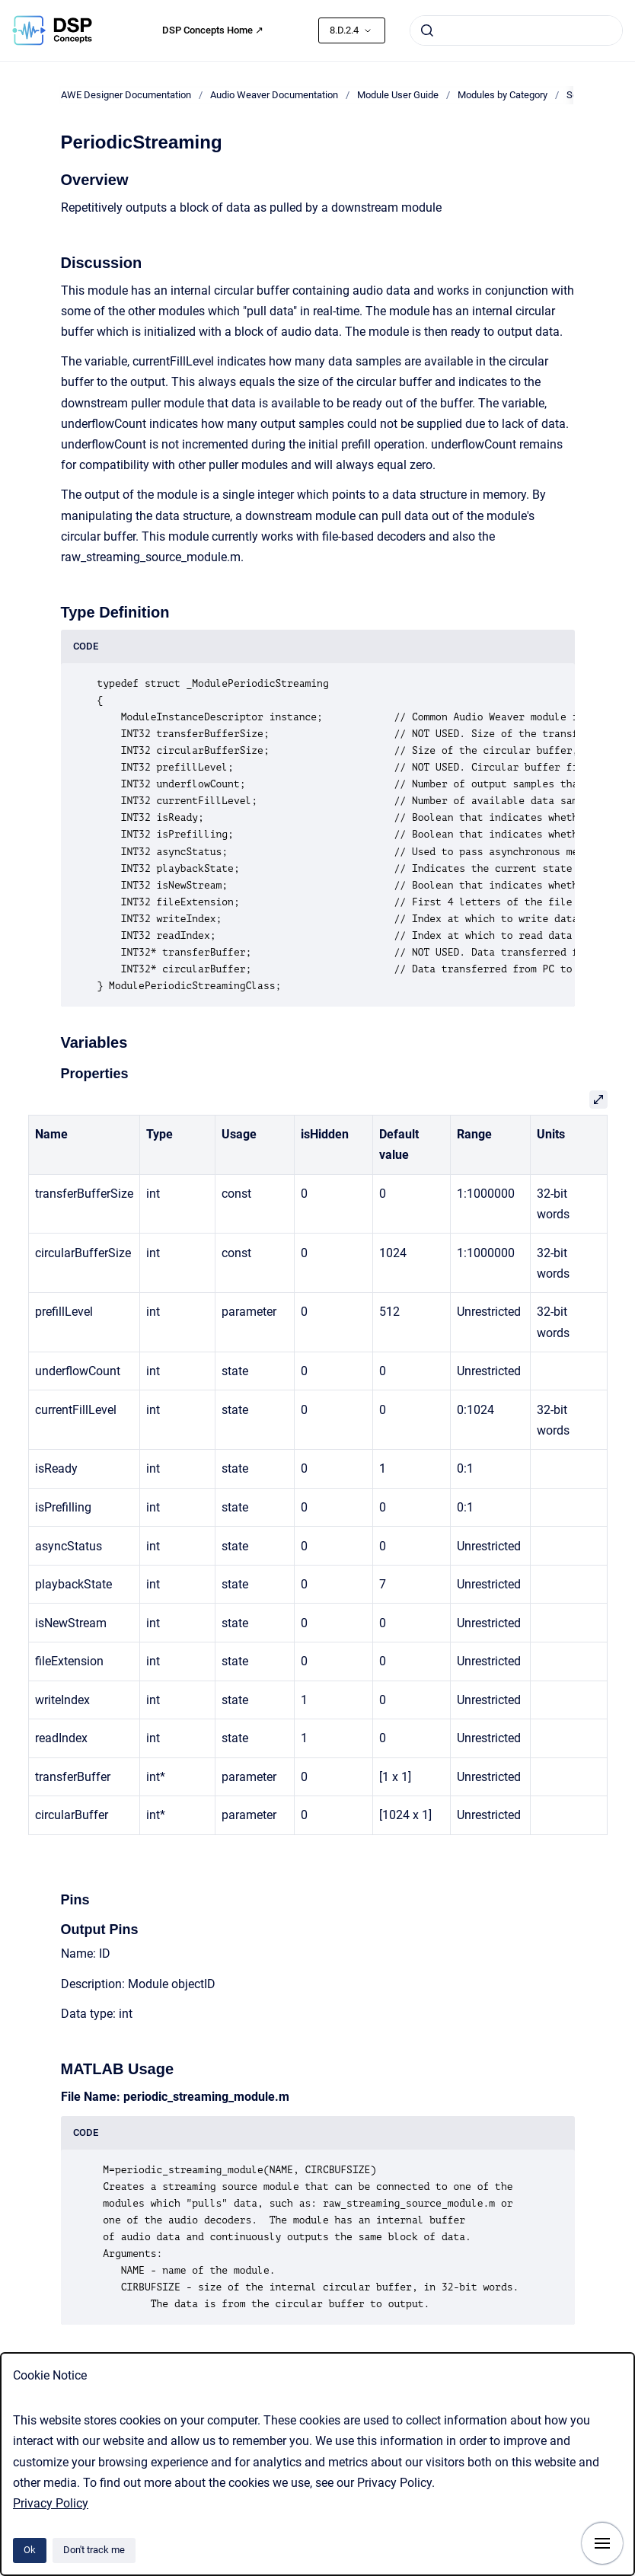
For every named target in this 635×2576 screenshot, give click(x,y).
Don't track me (94, 2549)
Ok (30, 2549)
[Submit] (427, 30)
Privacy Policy (50, 2503)
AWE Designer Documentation (126, 95)
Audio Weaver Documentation (274, 95)
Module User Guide (398, 95)
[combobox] (516, 30)
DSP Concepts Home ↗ (212, 30)
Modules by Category (502, 95)
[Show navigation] (602, 2543)
